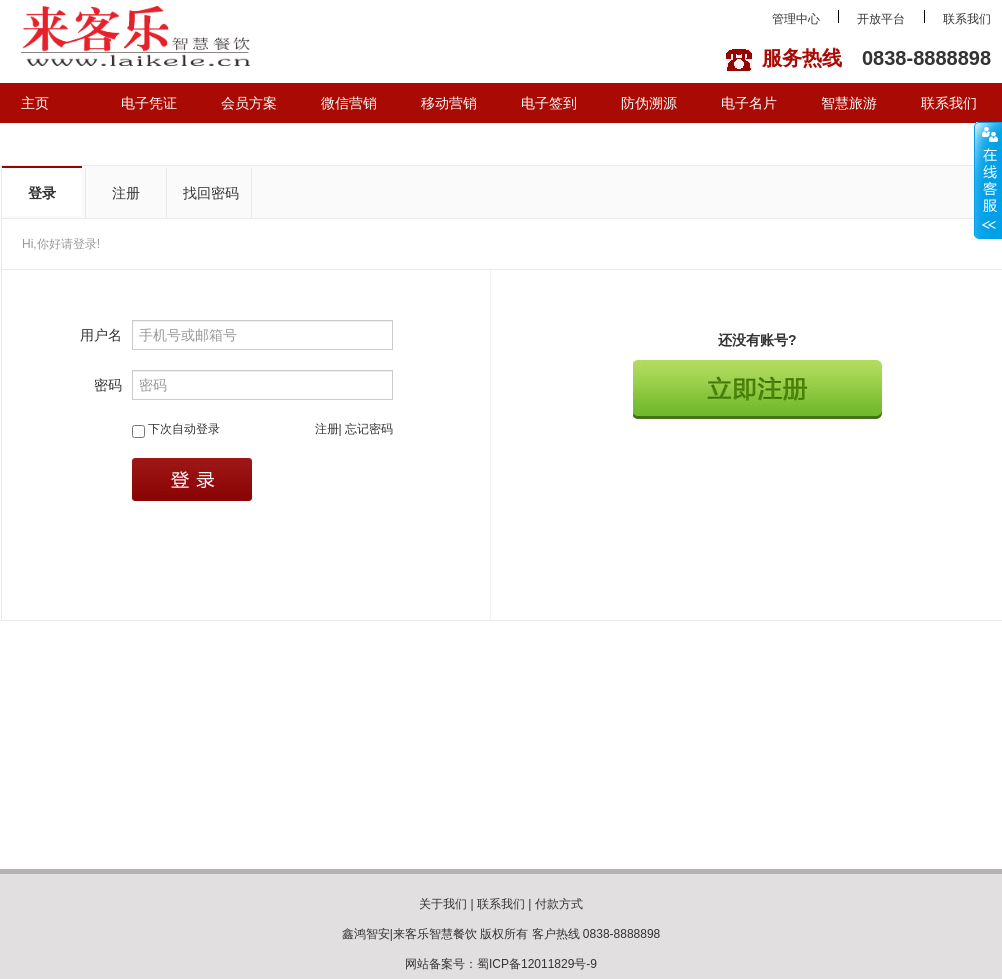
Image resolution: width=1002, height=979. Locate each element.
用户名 (101, 335)
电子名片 (749, 103)
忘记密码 (369, 429)
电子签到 (549, 103)
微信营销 (349, 103)
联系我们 (967, 19)
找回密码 (211, 193)
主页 (35, 103)
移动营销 (449, 103)
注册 (126, 193)
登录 (42, 193)
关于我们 (443, 904)
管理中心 (796, 19)
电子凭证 (149, 103)
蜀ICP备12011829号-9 (537, 964)
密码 (108, 385)
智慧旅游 (849, 103)
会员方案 (249, 103)
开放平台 (881, 19)
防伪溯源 (649, 103)
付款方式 (559, 904)
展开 (988, 180)
